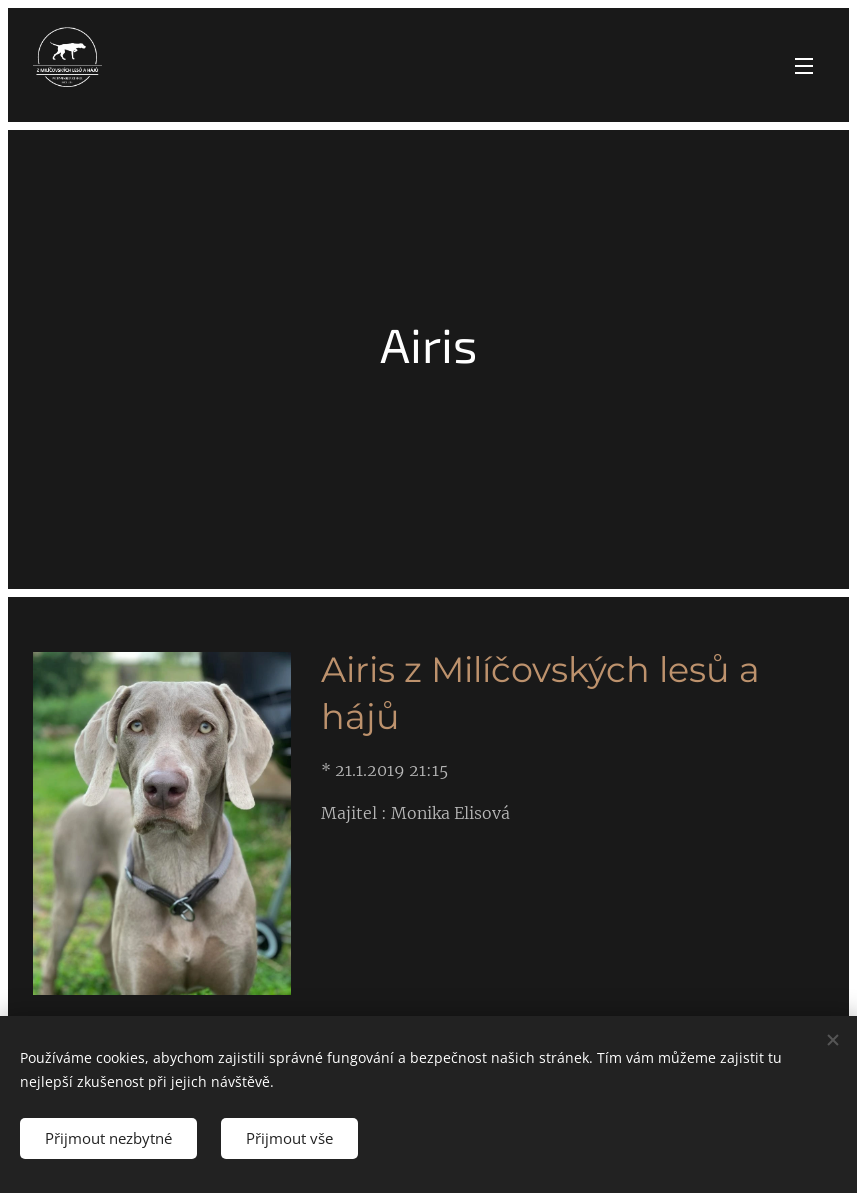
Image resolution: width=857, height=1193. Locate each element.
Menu (804, 66)
